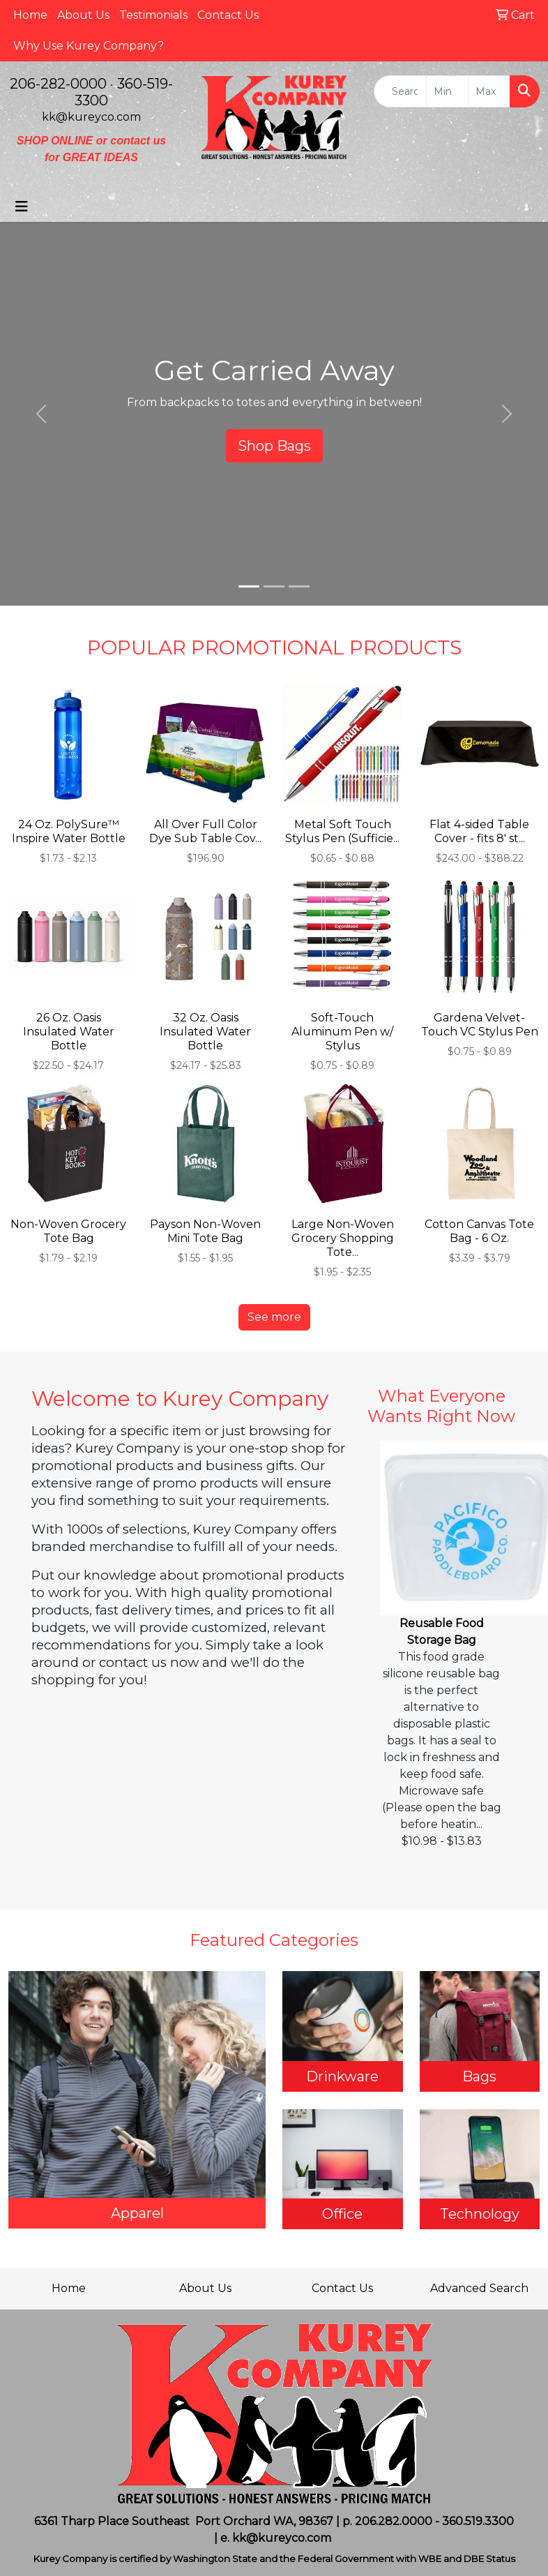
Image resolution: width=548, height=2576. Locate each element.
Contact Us (228, 15)
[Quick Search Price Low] (447, 91)
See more (274, 1317)
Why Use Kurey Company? (88, 45)
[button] (41, 414)
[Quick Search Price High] (489, 91)
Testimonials (153, 15)
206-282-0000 (58, 83)
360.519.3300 (478, 2521)
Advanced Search (479, 2288)
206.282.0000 (393, 2521)
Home (30, 15)
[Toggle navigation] (21, 206)
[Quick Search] (400, 91)
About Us (83, 15)
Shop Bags (274, 445)
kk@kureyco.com (91, 116)
